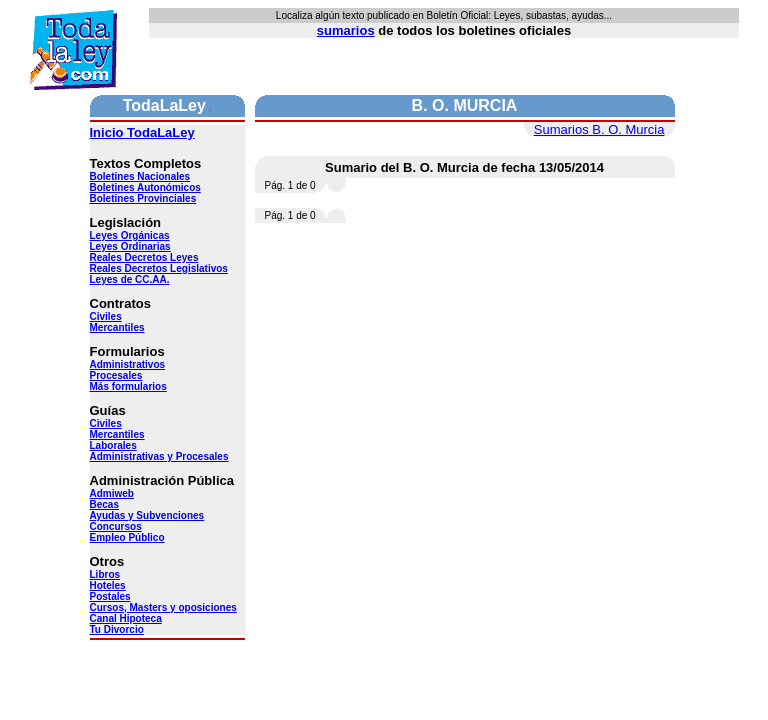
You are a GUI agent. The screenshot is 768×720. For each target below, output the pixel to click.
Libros (105, 574)
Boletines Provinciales (143, 198)
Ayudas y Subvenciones (147, 515)
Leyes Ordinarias (130, 246)
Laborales (113, 445)
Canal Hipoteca (126, 618)
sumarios (346, 30)
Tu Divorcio (117, 629)
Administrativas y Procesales (159, 456)
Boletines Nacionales (140, 176)
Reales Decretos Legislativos (159, 268)
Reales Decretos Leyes (144, 257)
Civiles (106, 316)
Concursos (116, 526)
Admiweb (112, 493)
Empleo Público (127, 537)
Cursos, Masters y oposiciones (163, 607)
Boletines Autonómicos (145, 187)
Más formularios (128, 386)
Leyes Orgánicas (130, 235)
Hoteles (108, 585)
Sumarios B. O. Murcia (599, 129)
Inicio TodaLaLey (142, 132)
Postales (110, 596)
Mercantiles (117, 327)
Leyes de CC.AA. (130, 279)
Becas (104, 504)
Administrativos (128, 364)
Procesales (116, 375)
